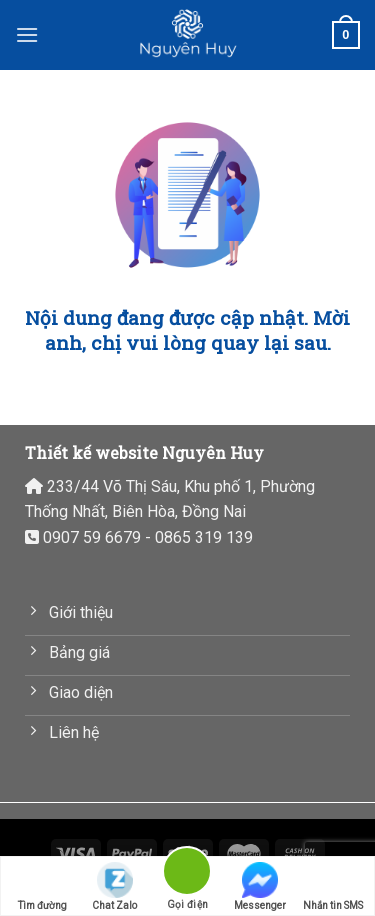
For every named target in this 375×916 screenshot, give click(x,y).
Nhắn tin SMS (333, 886)
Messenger (260, 886)
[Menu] (27, 34)
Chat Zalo (114, 886)
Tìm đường (42, 886)
